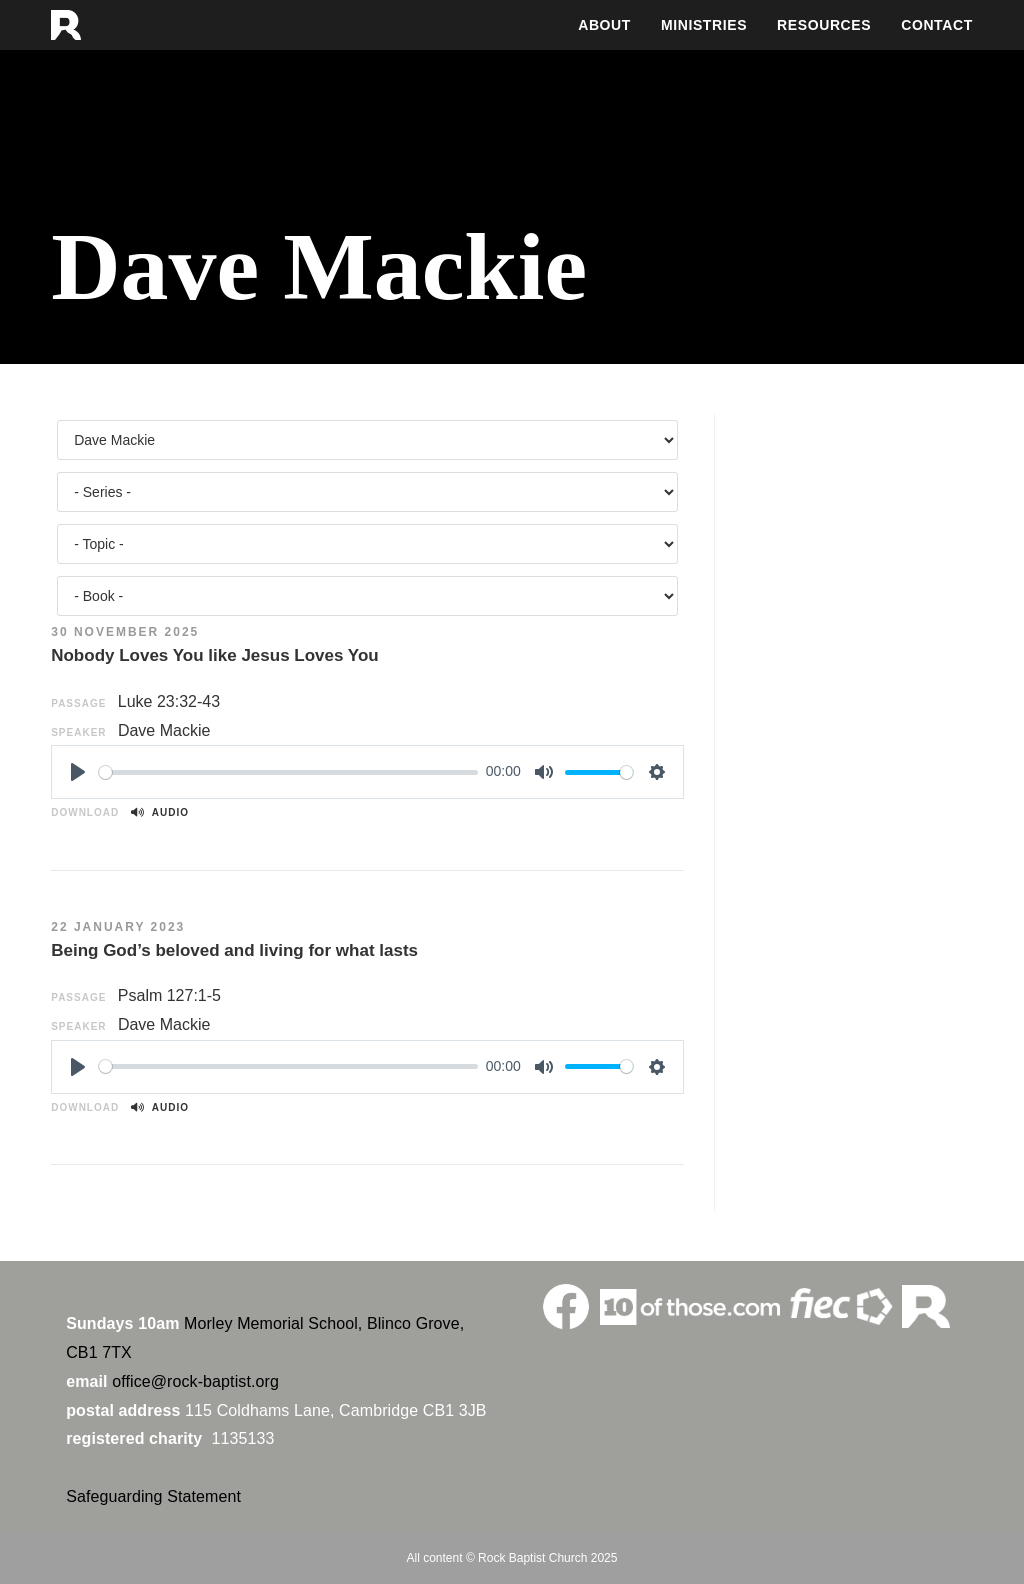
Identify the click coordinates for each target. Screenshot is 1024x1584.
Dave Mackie (164, 730)
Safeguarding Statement (153, 1496)
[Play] (78, 772)
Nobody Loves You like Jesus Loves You (215, 655)
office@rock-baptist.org (195, 1381)
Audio (160, 812)
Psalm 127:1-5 (169, 995)
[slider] (288, 772)
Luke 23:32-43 (169, 701)
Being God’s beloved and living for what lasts (234, 950)
